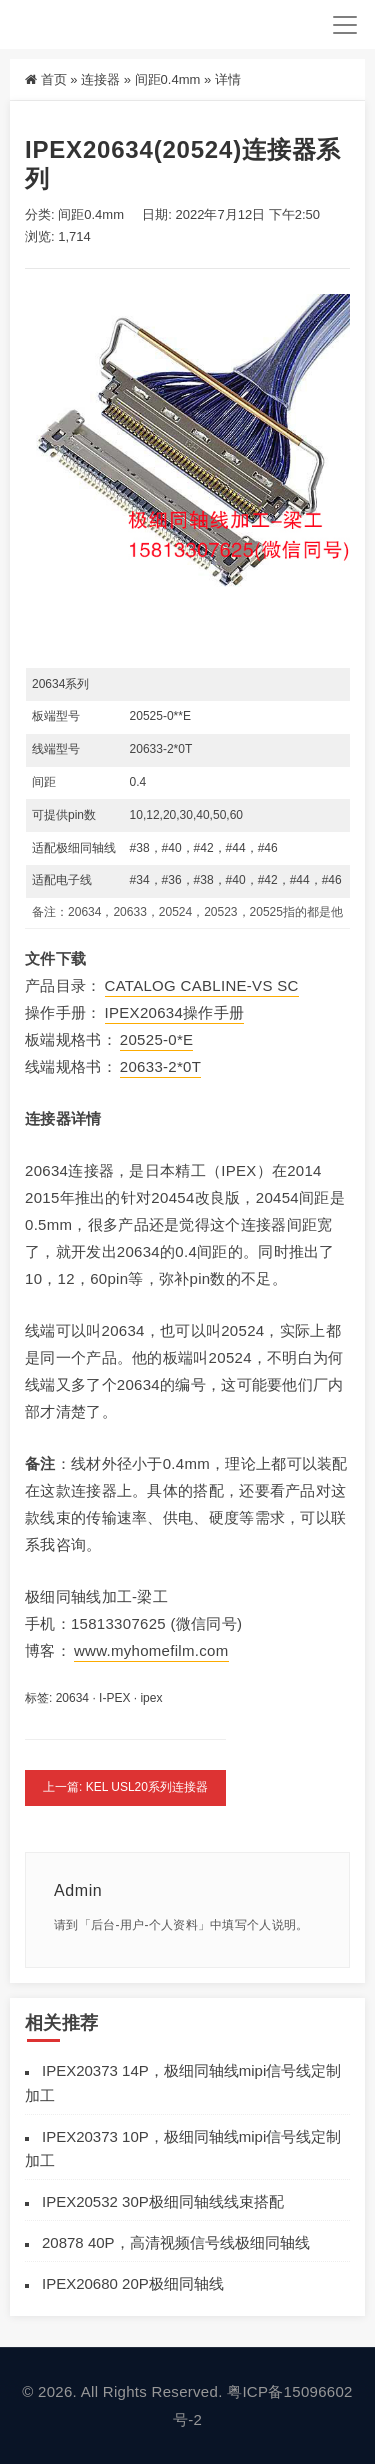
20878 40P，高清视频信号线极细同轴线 (176, 2242)
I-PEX (114, 1698)
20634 (72, 1698)
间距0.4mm (168, 79)
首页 (54, 79)
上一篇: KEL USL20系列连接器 (125, 1787)
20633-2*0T (160, 1066)
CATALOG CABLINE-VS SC (202, 985)
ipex (151, 1698)
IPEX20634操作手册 (175, 1012)
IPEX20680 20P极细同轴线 (133, 2283)
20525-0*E (157, 1039)
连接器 (100, 79)
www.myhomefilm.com (151, 1650)
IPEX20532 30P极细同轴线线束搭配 (163, 2201)
